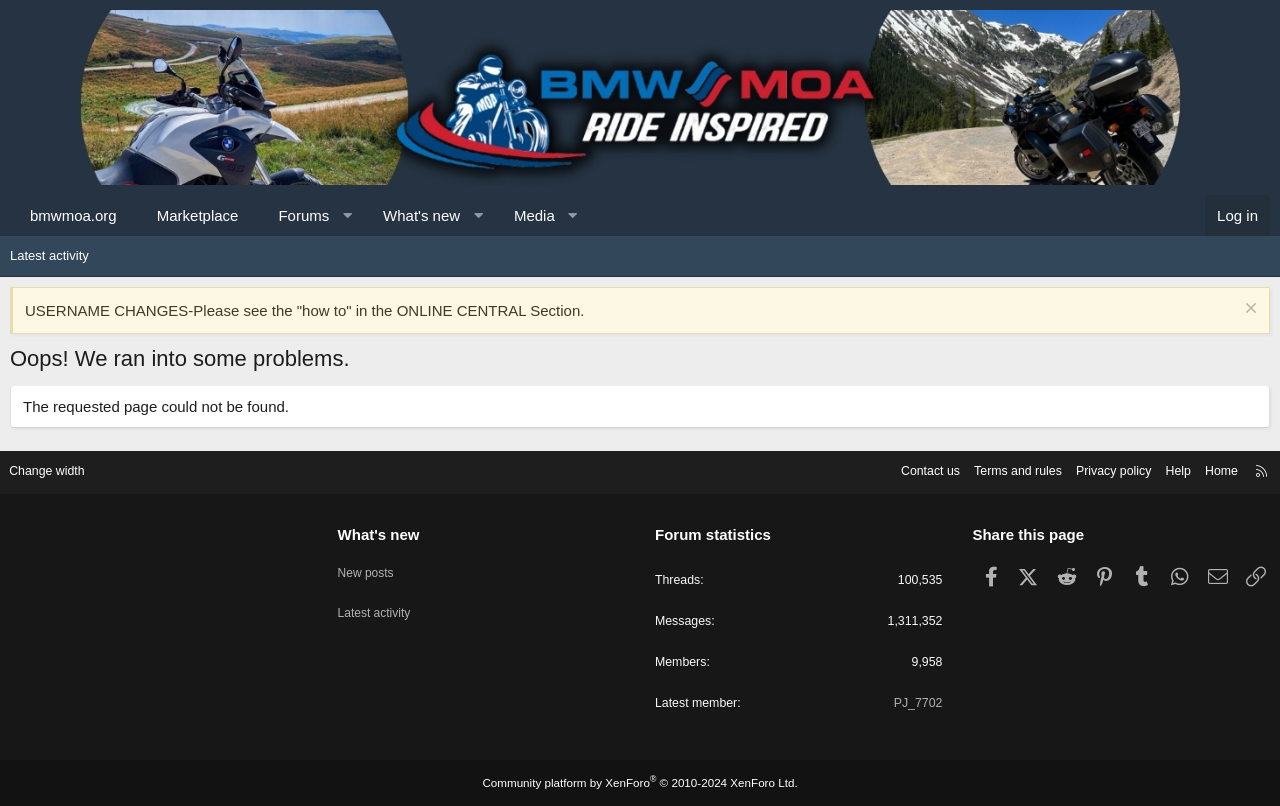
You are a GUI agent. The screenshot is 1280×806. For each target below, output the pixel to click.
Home (1210, 468)
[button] (347, 215)
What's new (421, 215)
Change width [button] (59, 468)
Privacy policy (1097, 468)
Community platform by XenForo (640, 783)
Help (1165, 468)
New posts (373, 565)
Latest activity (49, 255)
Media (534, 215)
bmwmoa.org (73, 215)
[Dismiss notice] (1248, 310)
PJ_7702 (911, 703)
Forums (303, 215)
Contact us (905, 468)
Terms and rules (997, 468)
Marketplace (198, 215)
